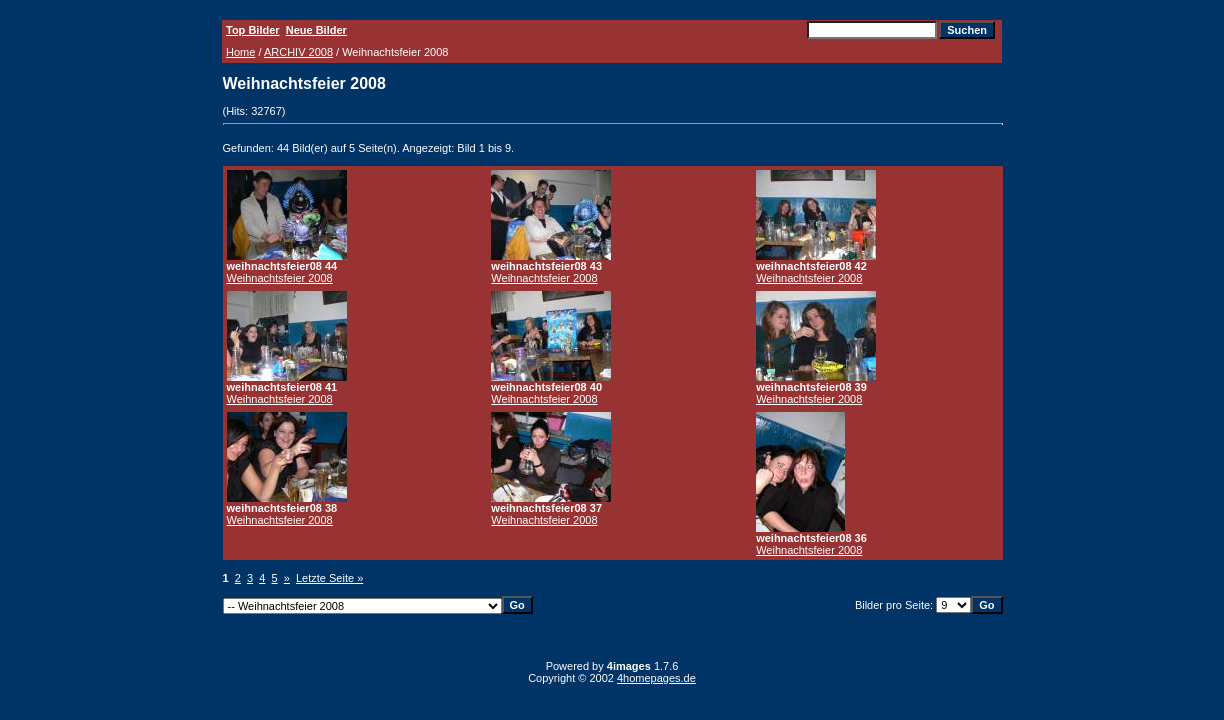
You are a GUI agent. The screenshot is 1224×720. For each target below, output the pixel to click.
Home (240, 52)
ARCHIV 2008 (298, 52)
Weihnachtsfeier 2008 (280, 278)
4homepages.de (656, 678)
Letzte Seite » (329, 578)
